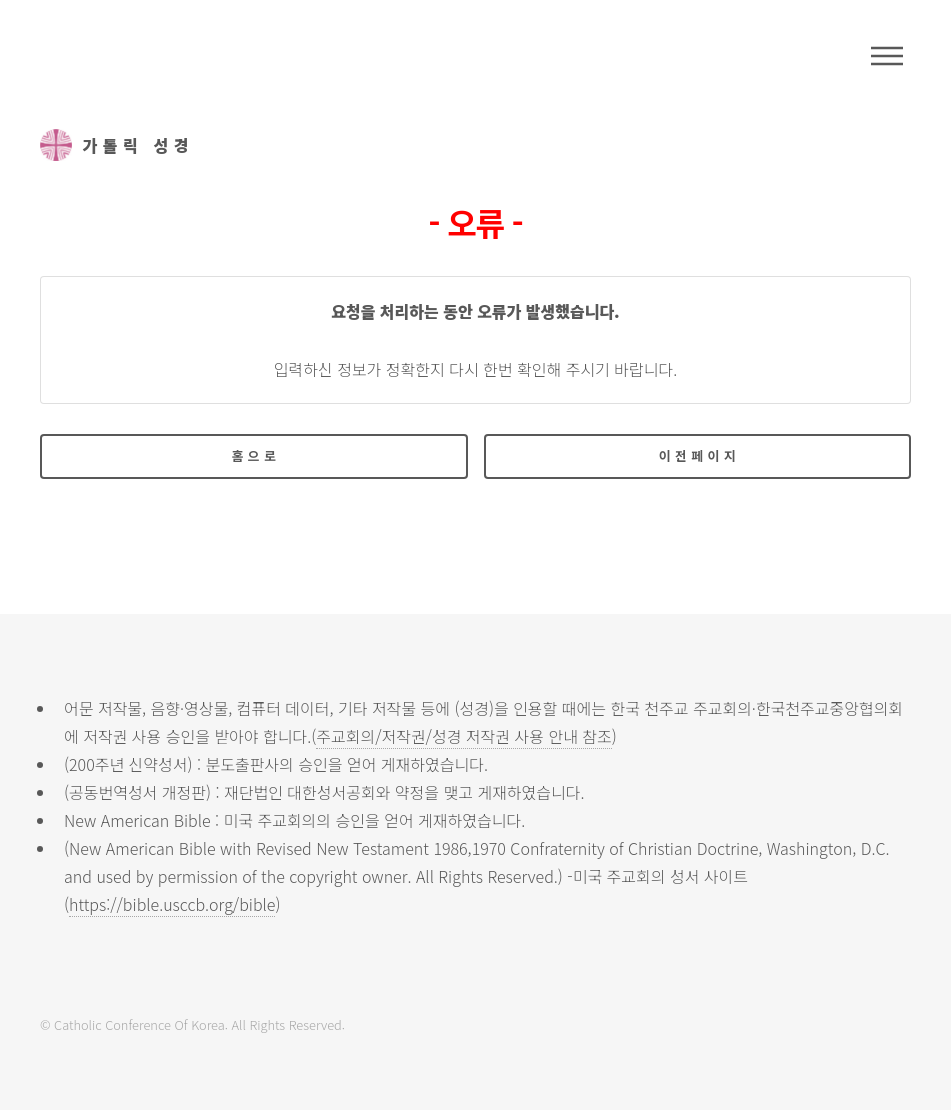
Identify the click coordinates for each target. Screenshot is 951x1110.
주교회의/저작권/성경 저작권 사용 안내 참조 (464, 736)
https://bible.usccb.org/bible (172, 904)
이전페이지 (699, 455)
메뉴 (887, 56)
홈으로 (256, 455)
